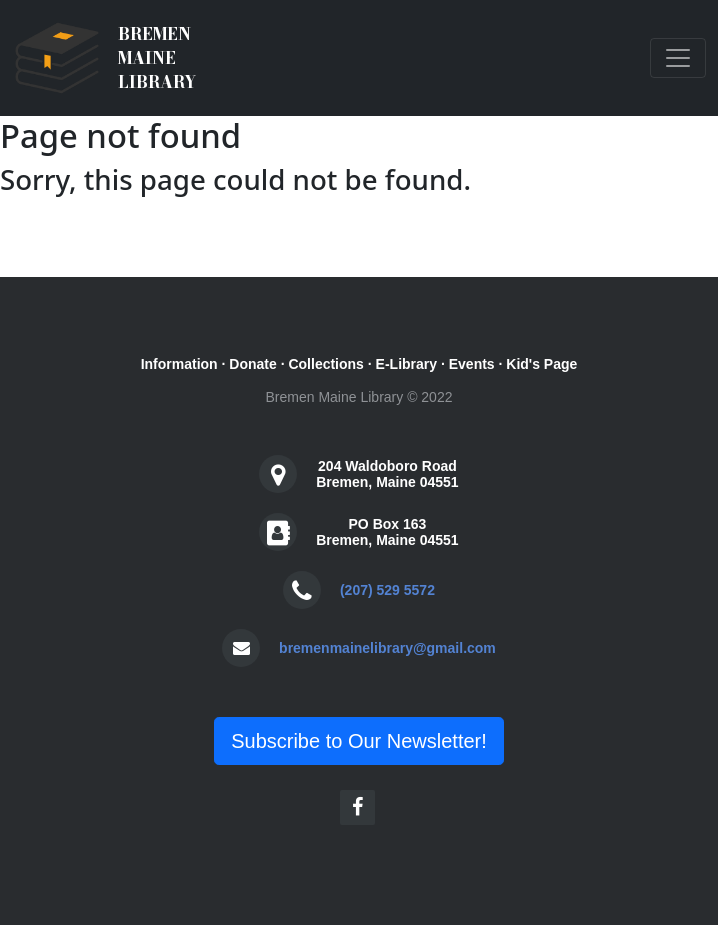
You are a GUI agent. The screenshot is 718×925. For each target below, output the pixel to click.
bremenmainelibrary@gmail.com (387, 648)
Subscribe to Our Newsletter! (359, 741)
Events (472, 364)
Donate (252, 364)
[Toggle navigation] (678, 58)
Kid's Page (541, 364)
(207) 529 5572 (387, 590)
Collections (325, 364)
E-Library (406, 364)
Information (179, 364)
